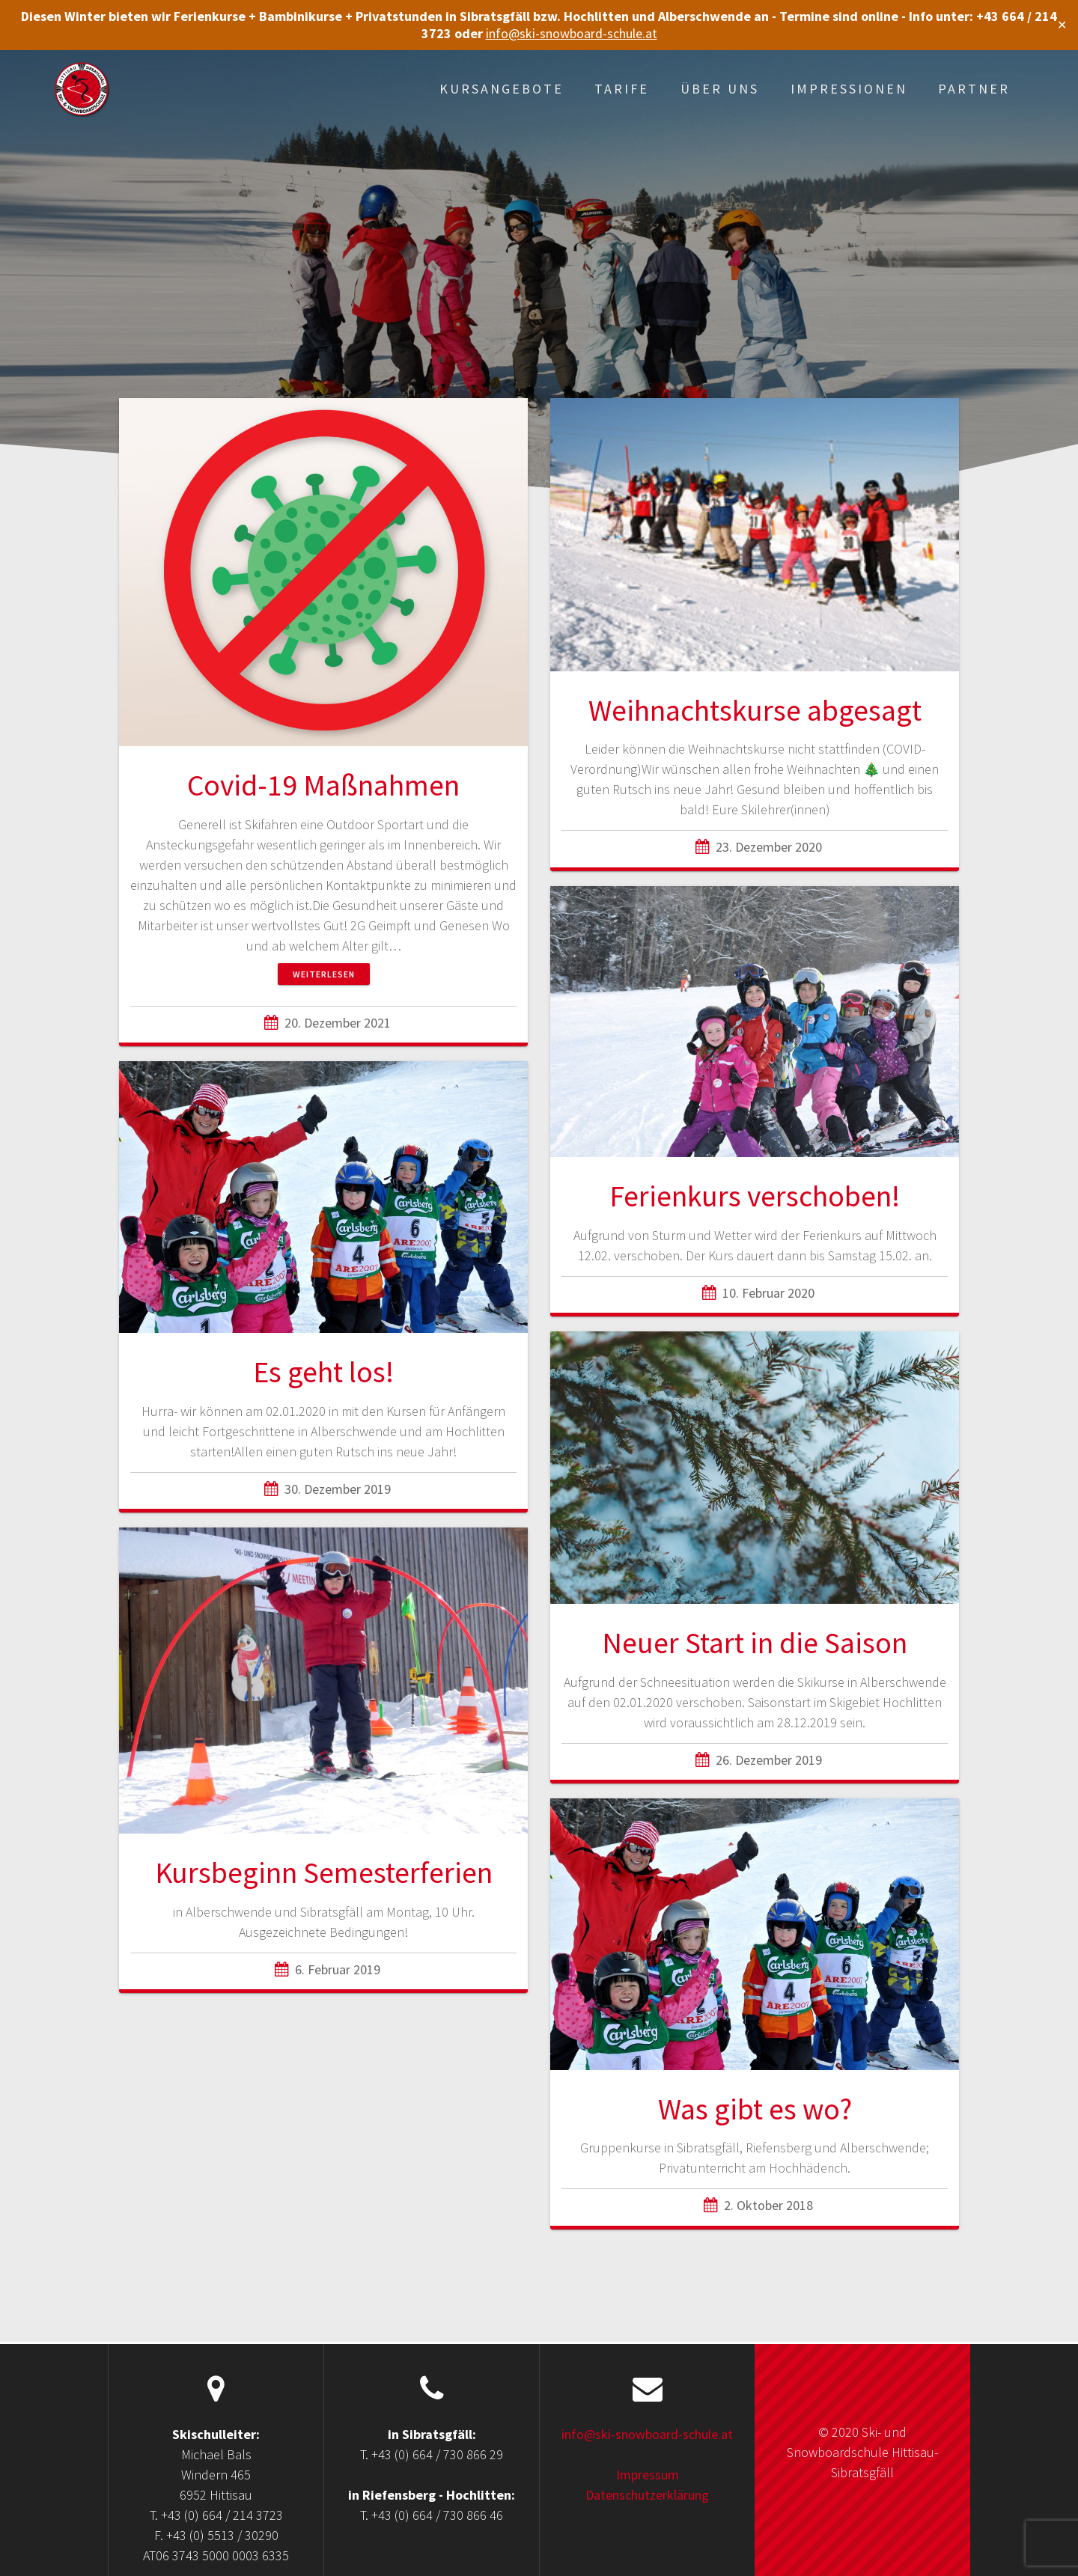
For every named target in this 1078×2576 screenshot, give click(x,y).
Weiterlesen (324, 974)
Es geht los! (323, 1372)
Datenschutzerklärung (647, 2494)
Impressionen (849, 88)
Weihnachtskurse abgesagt (755, 710)
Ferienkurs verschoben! (754, 1196)
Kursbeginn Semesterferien (324, 1872)
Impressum (647, 2474)
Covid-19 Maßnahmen (323, 785)
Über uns (719, 88)
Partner (974, 88)
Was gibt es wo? (755, 2109)
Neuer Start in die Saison (754, 1642)
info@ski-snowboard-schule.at (571, 33)
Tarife (621, 88)
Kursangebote (501, 88)
